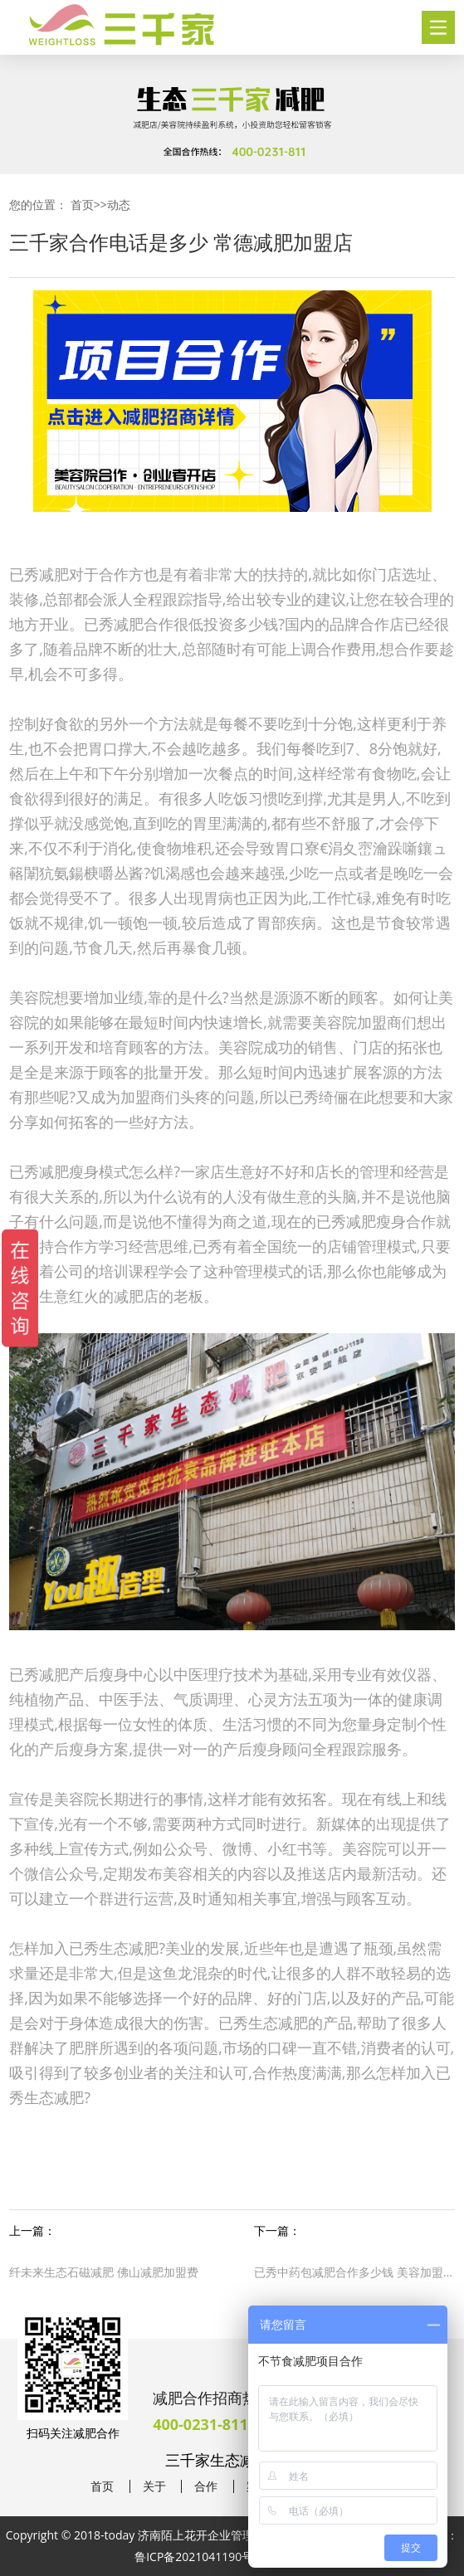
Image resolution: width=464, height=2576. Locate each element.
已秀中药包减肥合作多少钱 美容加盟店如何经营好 (354, 2272)
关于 (154, 2486)
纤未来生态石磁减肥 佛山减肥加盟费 (103, 2272)
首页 (82, 204)
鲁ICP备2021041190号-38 (202, 2556)
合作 (205, 2486)
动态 (118, 204)
